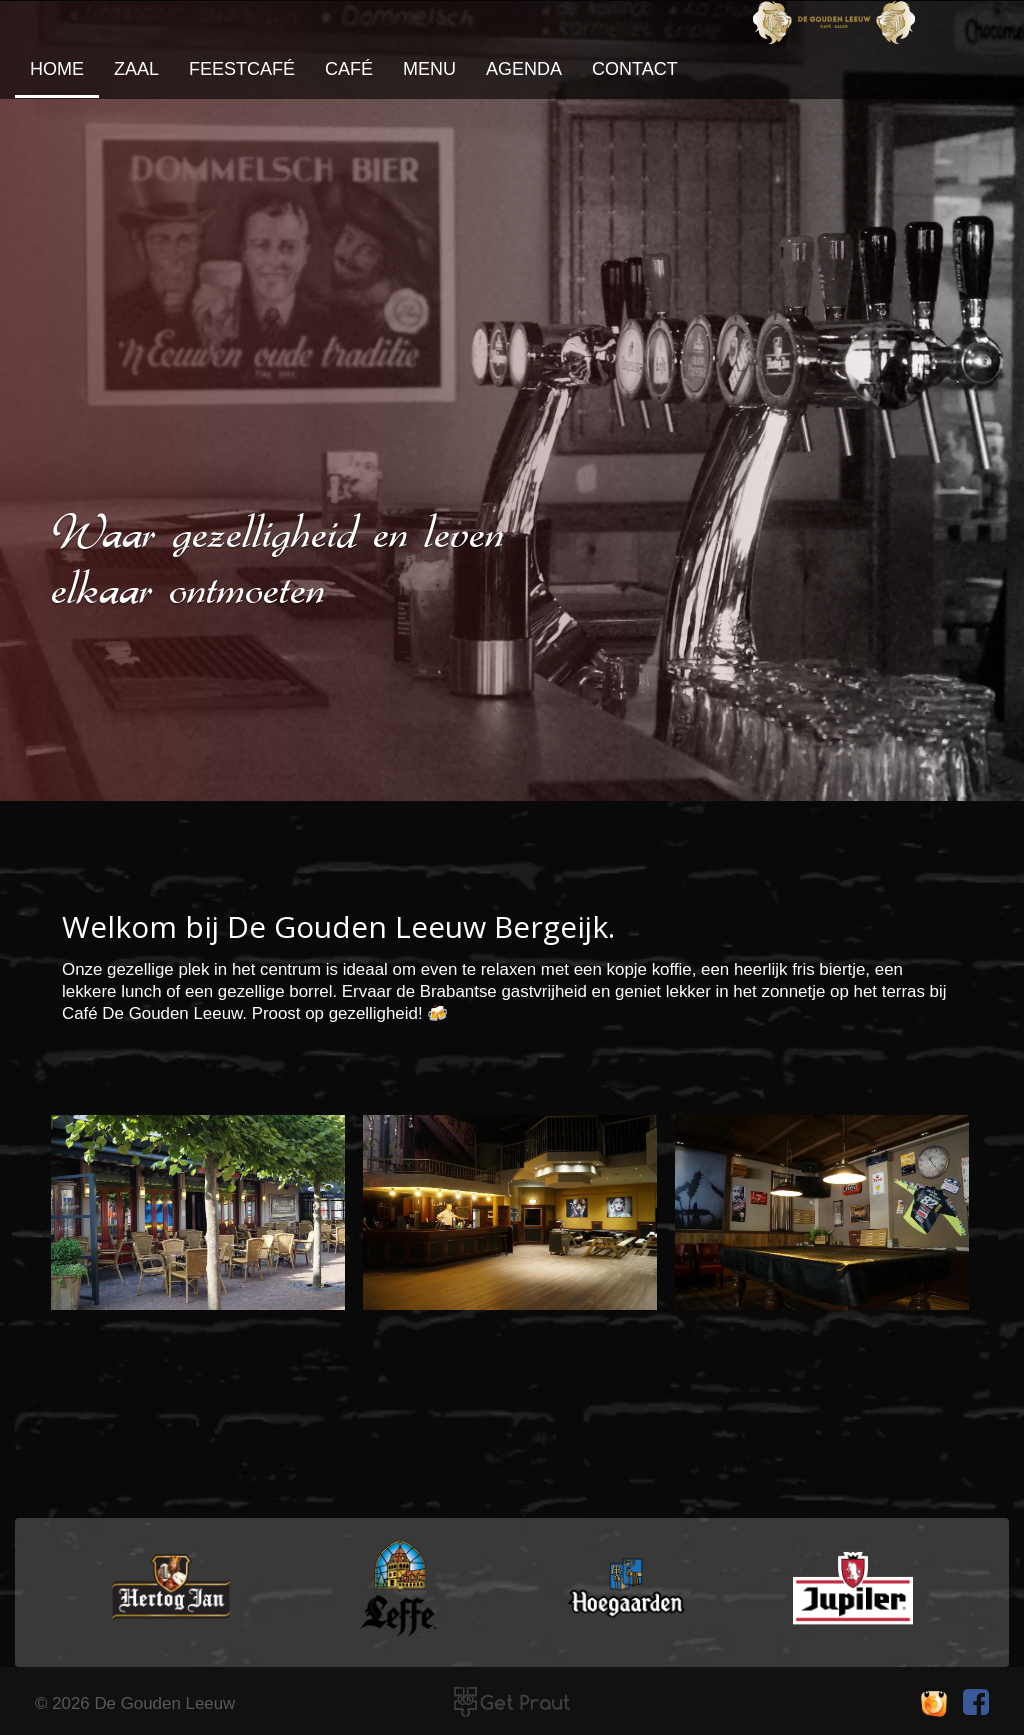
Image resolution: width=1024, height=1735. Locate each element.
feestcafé (242, 69)
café (349, 69)
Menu (429, 69)
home (57, 69)
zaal (136, 69)
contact (635, 69)
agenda (524, 69)
